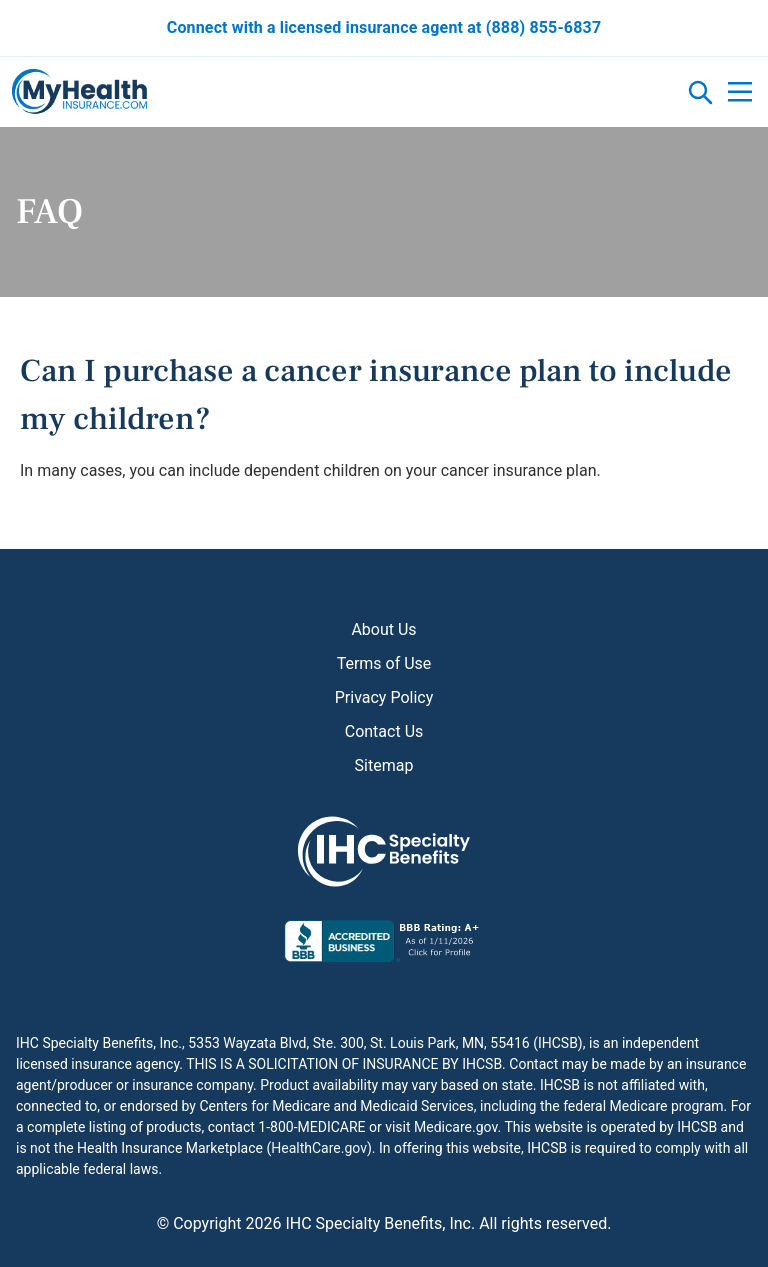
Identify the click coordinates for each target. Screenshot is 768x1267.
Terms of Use (384, 663)
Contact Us (384, 731)
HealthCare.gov (319, 1148)
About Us (383, 629)
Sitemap (384, 765)
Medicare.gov (455, 1127)
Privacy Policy (384, 697)
